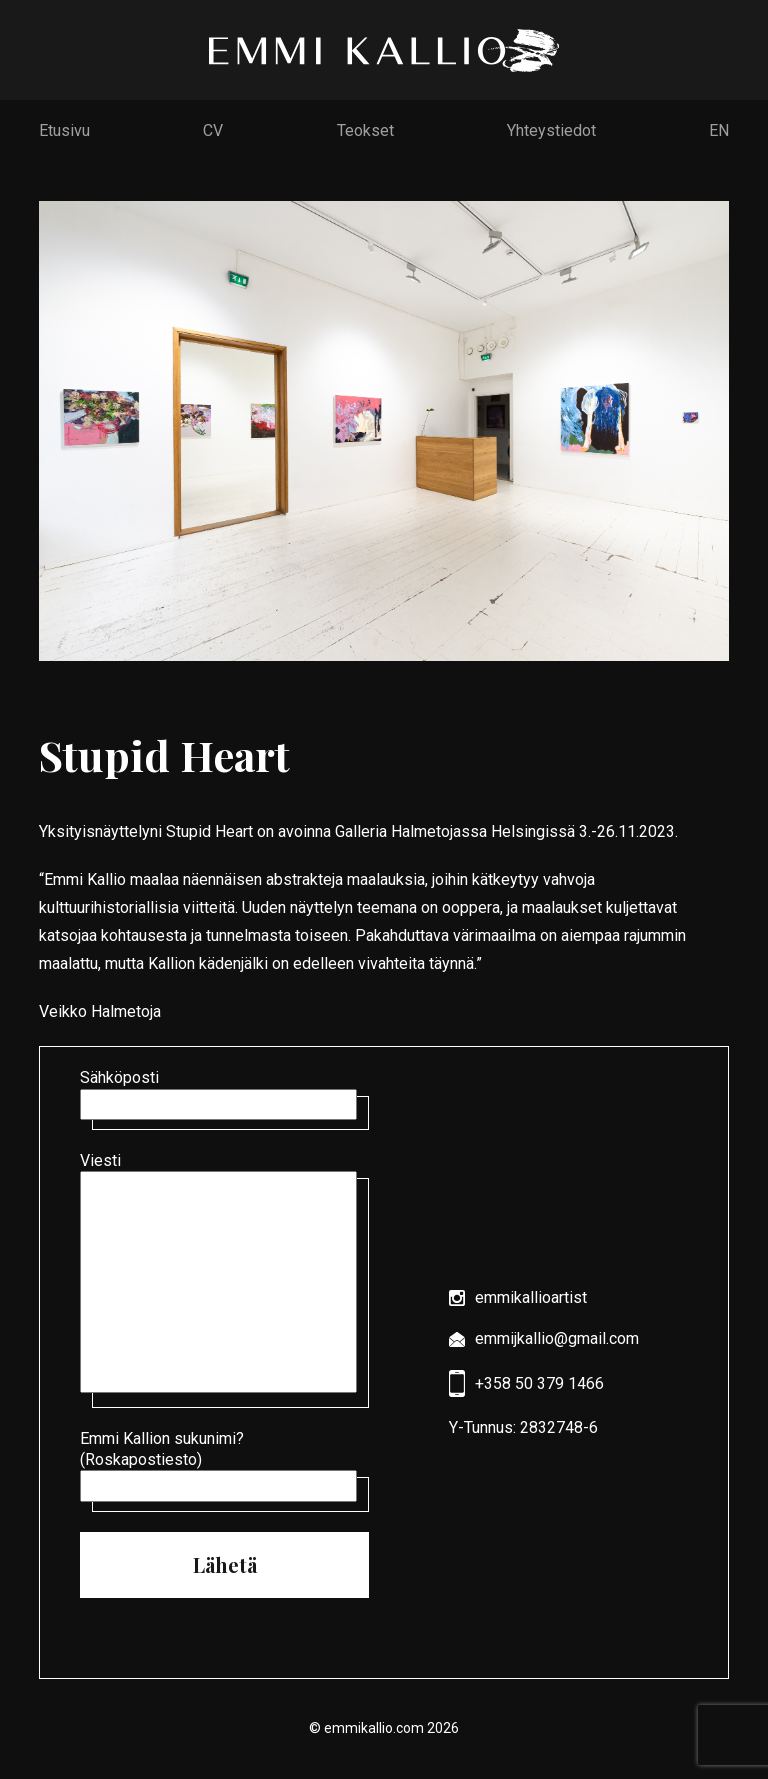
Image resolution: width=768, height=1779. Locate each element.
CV (213, 130)
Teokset (365, 130)
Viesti (224, 1274)
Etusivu (64, 130)
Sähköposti (224, 1094)
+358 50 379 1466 (526, 1383)
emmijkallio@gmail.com (544, 1338)
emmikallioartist (518, 1297)
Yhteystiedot (551, 130)
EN (719, 130)
